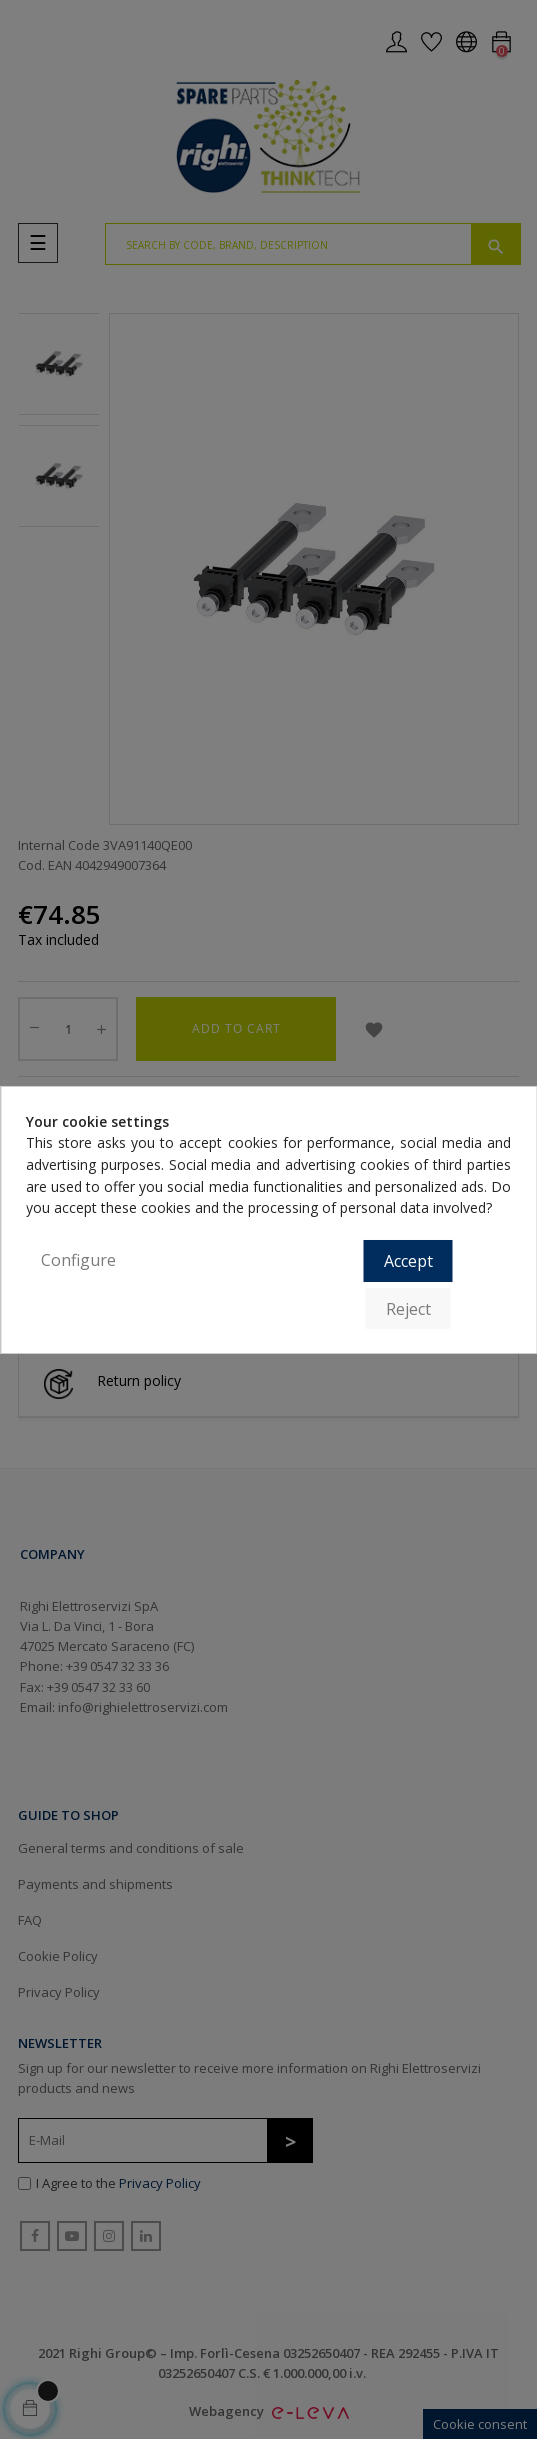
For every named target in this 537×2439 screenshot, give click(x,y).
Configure (78, 1260)
